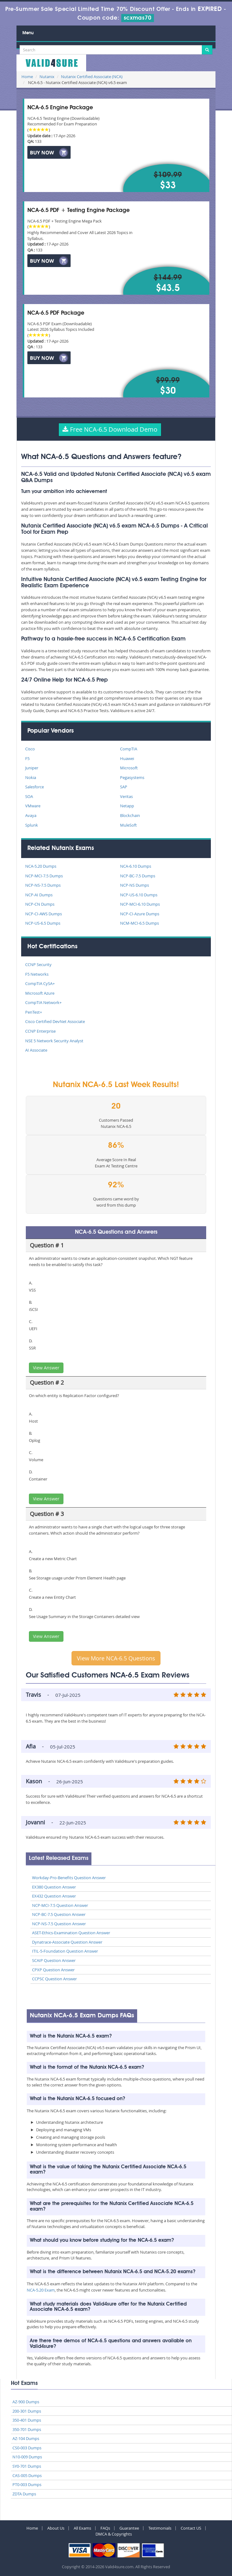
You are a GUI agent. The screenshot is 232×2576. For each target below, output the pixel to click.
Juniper (31, 768)
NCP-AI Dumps (39, 895)
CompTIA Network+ (43, 1002)
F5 (27, 758)
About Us (55, 2528)
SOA (29, 796)
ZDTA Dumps (24, 2494)
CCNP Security (38, 964)
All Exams (82, 2528)
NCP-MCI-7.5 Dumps (44, 876)
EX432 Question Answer (54, 1896)
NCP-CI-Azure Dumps (139, 914)
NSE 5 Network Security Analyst (54, 1041)
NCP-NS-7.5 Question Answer (59, 1923)
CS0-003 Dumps (26, 2448)
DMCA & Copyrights (113, 2534)
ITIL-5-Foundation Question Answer (65, 1951)
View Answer (46, 1368)
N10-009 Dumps (27, 2457)
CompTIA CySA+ (40, 983)
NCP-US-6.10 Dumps (138, 895)
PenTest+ (33, 1012)
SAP (123, 787)
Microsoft (129, 768)
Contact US (191, 2528)
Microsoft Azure (39, 993)
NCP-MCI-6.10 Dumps (140, 904)
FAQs (105, 2528)
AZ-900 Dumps (25, 2402)
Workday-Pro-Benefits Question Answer (69, 1877)
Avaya (30, 815)
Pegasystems (132, 777)
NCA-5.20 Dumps (40, 866)
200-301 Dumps (26, 2411)
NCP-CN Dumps (39, 904)
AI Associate (36, 1050)
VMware (32, 806)
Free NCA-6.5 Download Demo (110, 429)
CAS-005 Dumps (27, 2475)
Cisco (30, 749)
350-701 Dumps (26, 2429)
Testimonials (159, 2528)
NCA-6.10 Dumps (135, 866)
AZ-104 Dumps (25, 2438)
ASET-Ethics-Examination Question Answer (71, 1933)
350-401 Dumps (26, 2420)
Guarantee (129, 2528)
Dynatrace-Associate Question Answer (67, 1942)
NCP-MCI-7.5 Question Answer (60, 1905)
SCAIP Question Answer (54, 1960)
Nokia (30, 777)
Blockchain (130, 815)
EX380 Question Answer (54, 1887)
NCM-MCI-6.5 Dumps (139, 923)
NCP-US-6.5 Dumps (42, 923)
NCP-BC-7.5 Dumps (137, 876)
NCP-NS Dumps (134, 885)
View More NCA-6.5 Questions (116, 1658)
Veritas (126, 796)
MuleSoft (128, 825)
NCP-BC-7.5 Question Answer (59, 1914)
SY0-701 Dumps (26, 2466)
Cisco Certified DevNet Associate (55, 1021)
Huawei (127, 758)
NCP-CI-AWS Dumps (43, 914)
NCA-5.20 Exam (41, 2290)
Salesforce (34, 787)
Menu (28, 33)
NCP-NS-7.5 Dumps (43, 885)
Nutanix (46, 76)
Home (27, 76)
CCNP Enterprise (40, 1031)
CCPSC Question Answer (54, 1979)
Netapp (127, 806)
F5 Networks (37, 974)
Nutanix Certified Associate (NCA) (92, 76)
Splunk (31, 825)
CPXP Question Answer (53, 1970)
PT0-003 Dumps (26, 2484)
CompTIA (128, 749)
